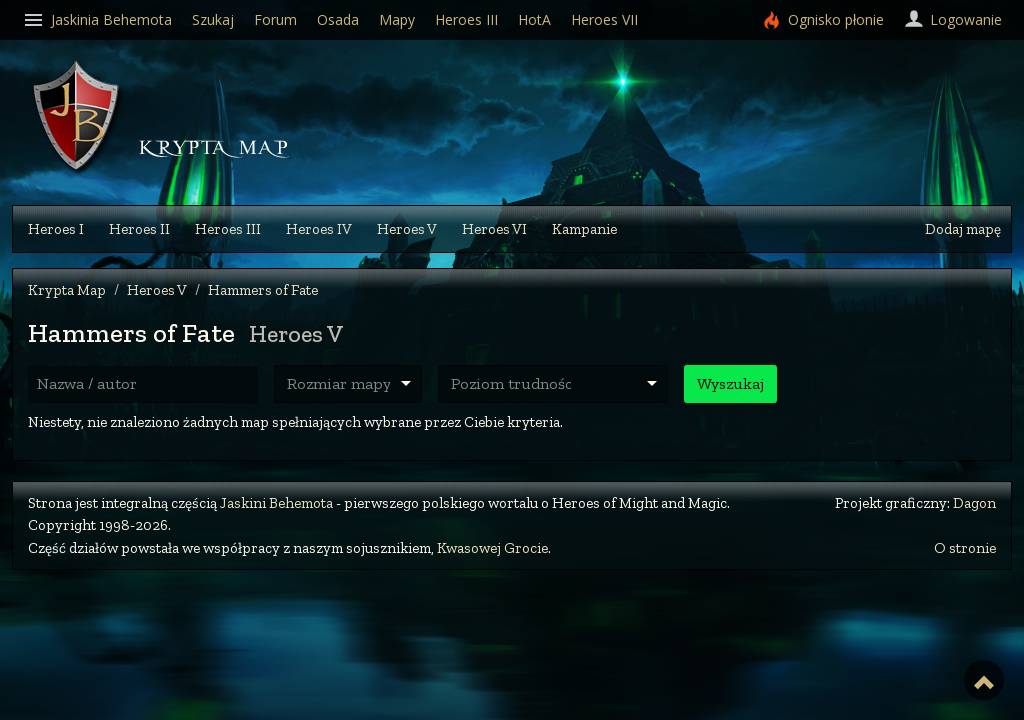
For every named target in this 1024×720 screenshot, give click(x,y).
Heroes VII (604, 19)
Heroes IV (319, 229)
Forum (275, 19)
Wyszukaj (730, 383)
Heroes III (228, 229)
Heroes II (139, 229)
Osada (338, 19)
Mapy (397, 19)
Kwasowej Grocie (492, 548)
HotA (534, 19)
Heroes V (407, 229)
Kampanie (584, 229)
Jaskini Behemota (276, 503)
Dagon (974, 503)
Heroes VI (494, 229)
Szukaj (213, 19)
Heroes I (56, 229)
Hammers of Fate (263, 290)
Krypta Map (67, 290)
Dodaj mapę (963, 229)
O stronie (965, 548)
